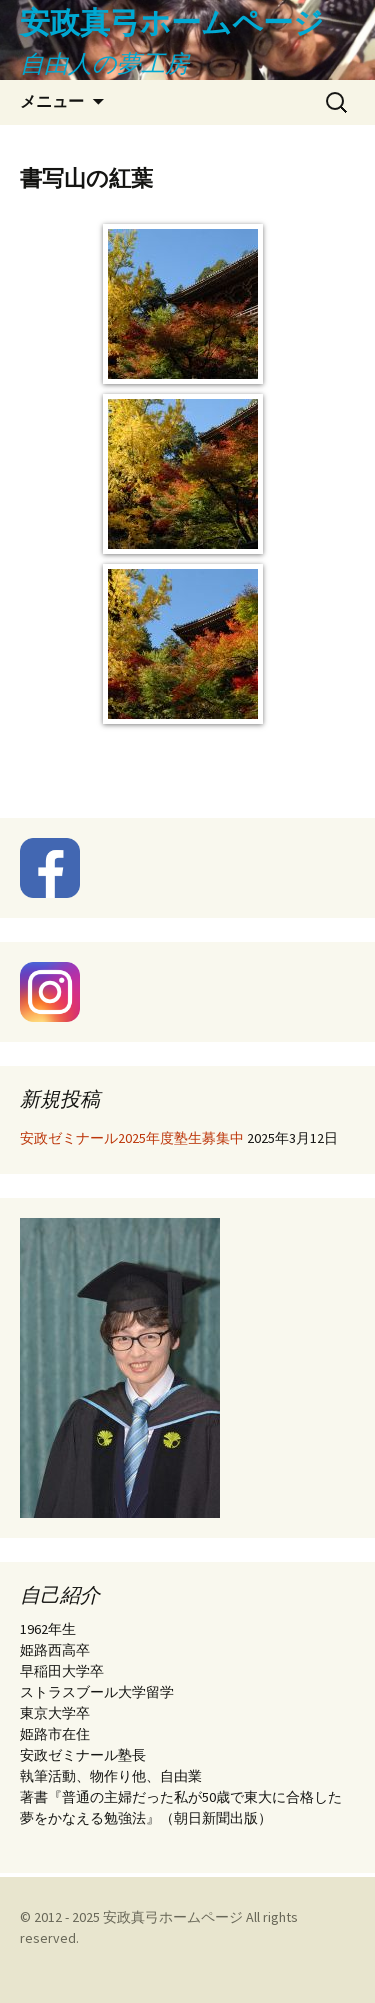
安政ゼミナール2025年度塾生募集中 (132, 1138)
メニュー (52, 101)
